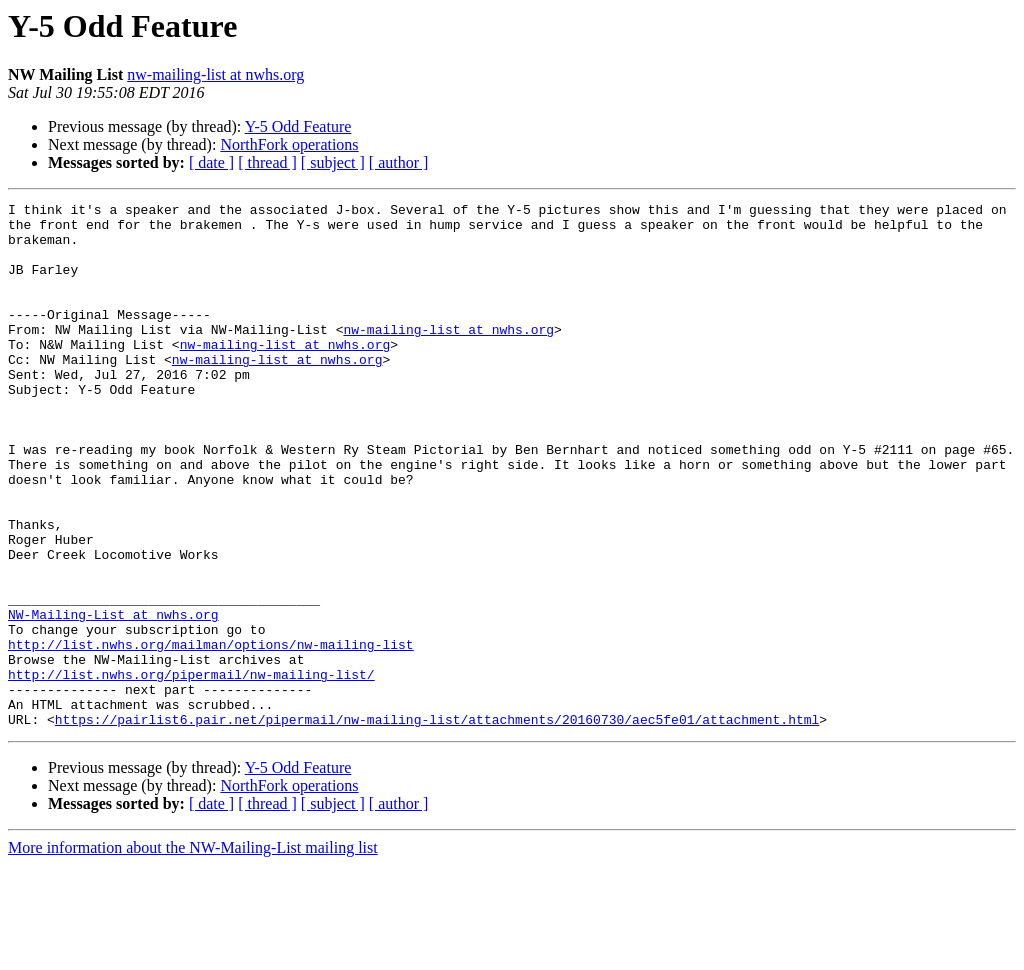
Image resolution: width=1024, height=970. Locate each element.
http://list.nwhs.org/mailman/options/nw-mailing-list (211, 734)
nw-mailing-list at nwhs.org (215, 74)
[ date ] (211, 162)
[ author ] (399, 162)
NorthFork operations (289, 144)
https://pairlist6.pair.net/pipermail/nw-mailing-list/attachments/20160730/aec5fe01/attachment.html (437, 824)
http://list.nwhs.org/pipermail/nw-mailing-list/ (191, 770)
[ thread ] (267, 162)
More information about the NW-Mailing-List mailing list (193, 952)
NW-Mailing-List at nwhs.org (113, 698)
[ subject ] (333, 162)
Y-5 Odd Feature (298, 126)
